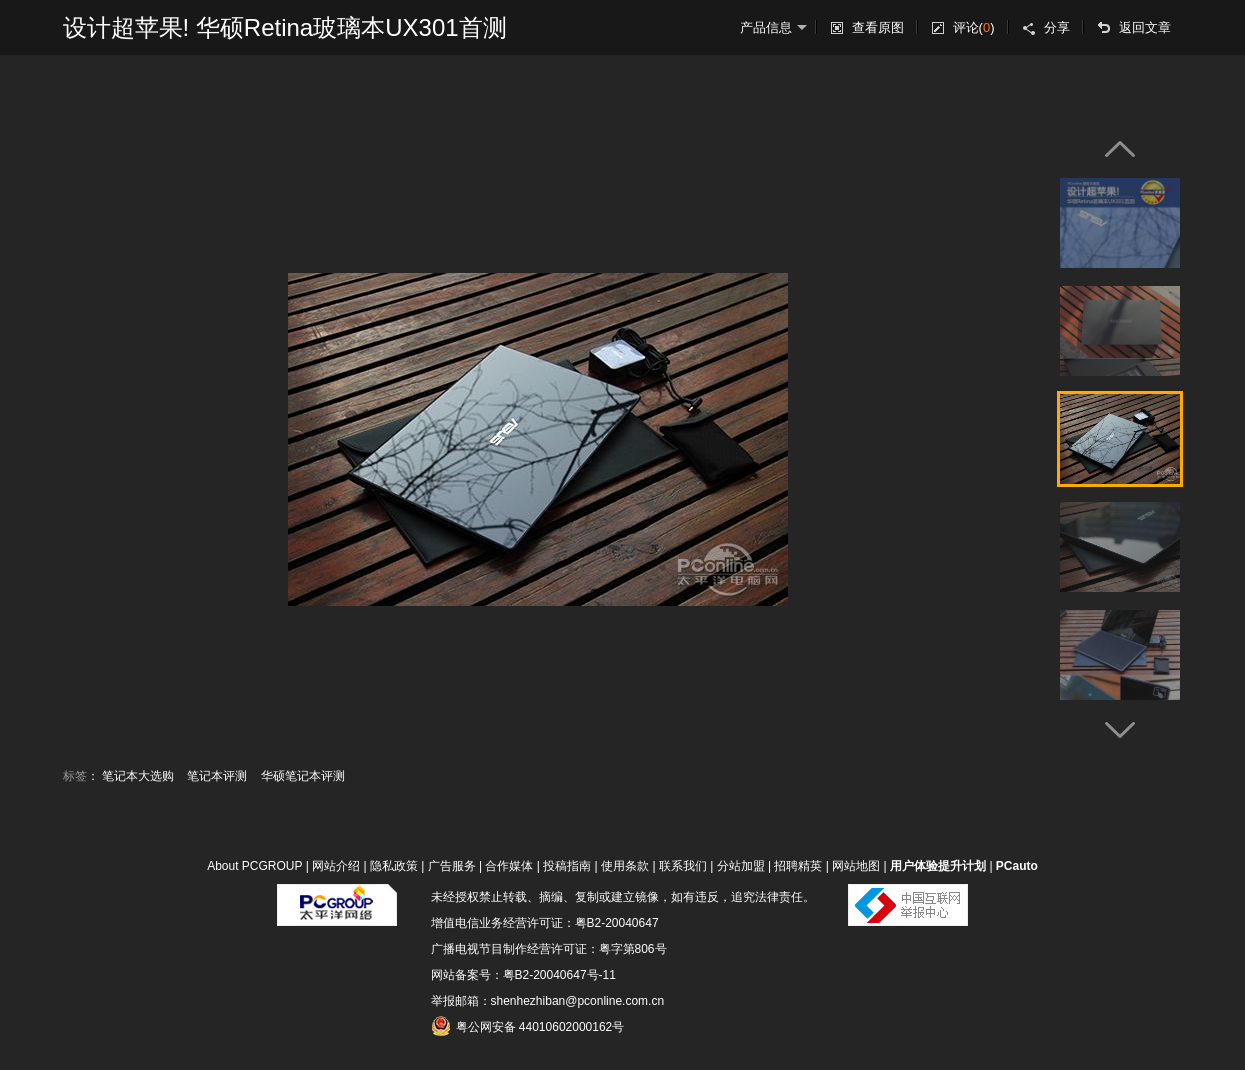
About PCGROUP (254, 866)
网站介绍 (336, 866)
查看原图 (878, 27)
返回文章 (1145, 27)
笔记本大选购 (138, 776)
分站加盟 (741, 866)
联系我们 (683, 866)
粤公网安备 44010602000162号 (528, 1026)
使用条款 (625, 866)
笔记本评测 (217, 776)
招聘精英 (798, 866)
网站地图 (856, 866)
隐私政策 (394, 866)
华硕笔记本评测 (303, 776)
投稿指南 (567, 866)
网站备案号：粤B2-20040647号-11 (523, 975)
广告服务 (452, 866)
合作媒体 (509, 866)
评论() (974, 27)
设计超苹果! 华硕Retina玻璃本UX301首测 (285, 27)
